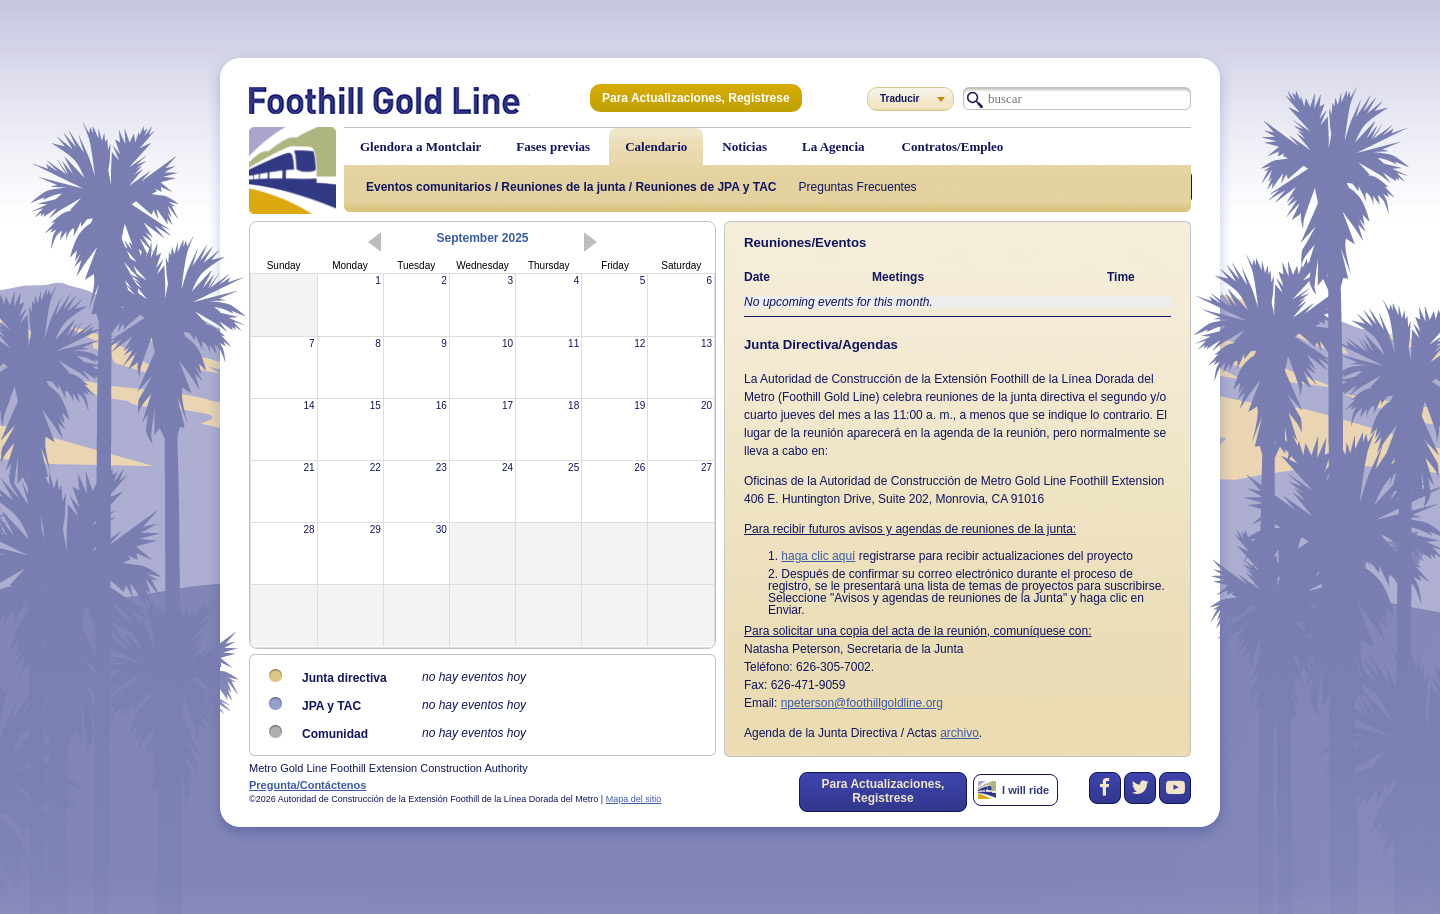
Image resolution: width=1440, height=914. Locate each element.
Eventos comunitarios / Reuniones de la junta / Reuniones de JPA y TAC (571, 187)
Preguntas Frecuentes (858, 187)
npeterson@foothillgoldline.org (862, 703)
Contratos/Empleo (953, 146)
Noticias (744, 146)
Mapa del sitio (634, 799)
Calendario (656, 146)
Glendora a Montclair (420, 146)
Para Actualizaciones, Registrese (696, 98)
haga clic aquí (818, 556)
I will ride (1025, 790)
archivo (959, 733)
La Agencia (833, 146)
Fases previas (553, 146)
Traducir (899, 98)
